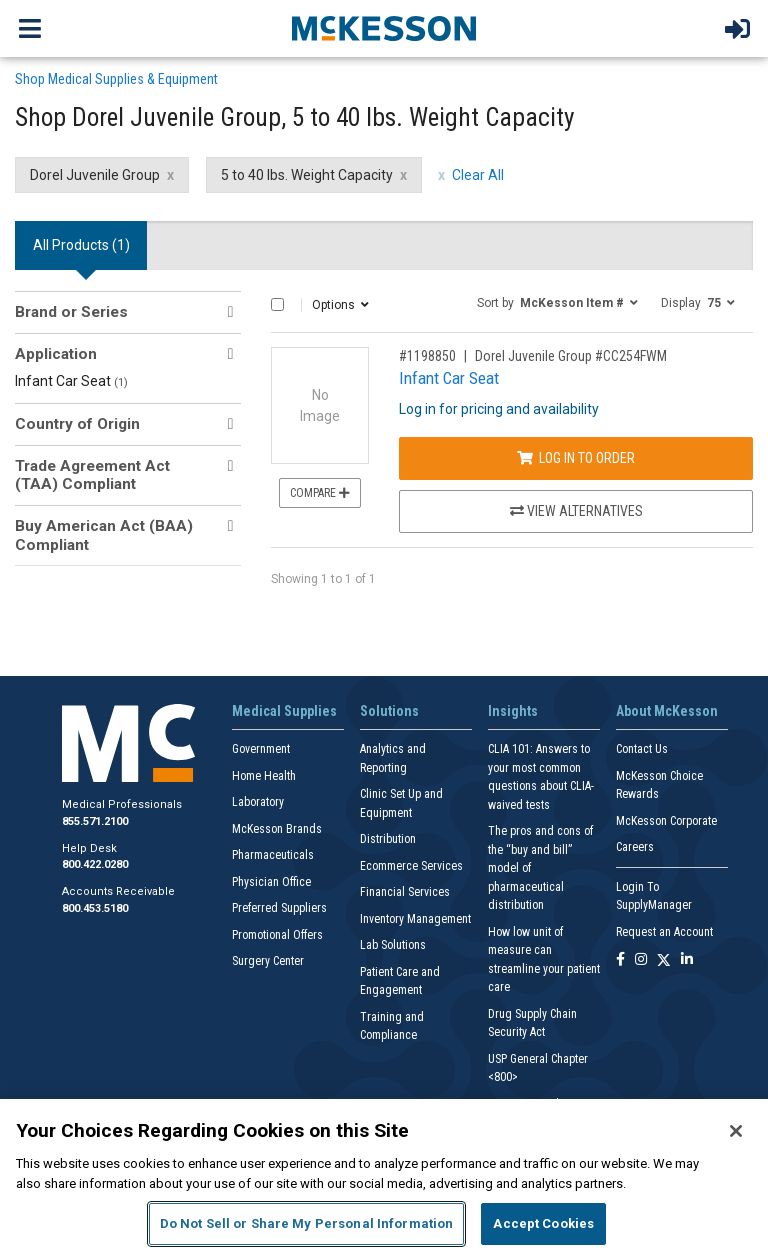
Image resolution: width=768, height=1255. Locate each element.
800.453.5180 (95, 908)
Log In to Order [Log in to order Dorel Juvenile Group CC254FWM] (576, 458)
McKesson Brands (277, 829)
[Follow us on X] (664, 960)
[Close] (736, 1131)
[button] (557, 302)
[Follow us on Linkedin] (687, 960)
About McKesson (667, 711)
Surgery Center (268, 961)
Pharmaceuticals (273, 855)
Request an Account (664, 932)
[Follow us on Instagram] (641, 960)
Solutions (389, 711)
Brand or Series (71, 312)
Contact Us (642, 749)
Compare (320, 493)
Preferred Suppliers (279, 908)
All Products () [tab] (81, 245)
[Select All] (277, 304)
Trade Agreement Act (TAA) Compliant (92, 475)
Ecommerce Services (411, 866)
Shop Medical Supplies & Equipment (116, 79)
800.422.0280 (95, 864)
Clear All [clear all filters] (478, 175)
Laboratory (258, 802)
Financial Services (405, 892)
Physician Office (271, 882)
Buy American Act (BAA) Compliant (104, 535)
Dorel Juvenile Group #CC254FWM (571, 356)
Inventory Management (415, 919)
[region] (384, 1177)
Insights (513, 711)
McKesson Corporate (666, 821)
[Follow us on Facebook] (620, 960)
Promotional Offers (277, 935)
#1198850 (427, 356)
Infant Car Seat (71, 381)
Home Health (264, 776)
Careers (635, 847)
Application (56, 354)
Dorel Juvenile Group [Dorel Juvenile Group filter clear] (95, 175)
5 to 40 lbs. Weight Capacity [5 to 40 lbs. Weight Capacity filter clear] (307, 175)
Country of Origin (77, 424)
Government (261, 749)
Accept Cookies (543, 1223)
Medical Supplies (284, 711)
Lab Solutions (393, 945)
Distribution (388, 839)
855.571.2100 (95, 821)
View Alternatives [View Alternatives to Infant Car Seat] (576, 511)
